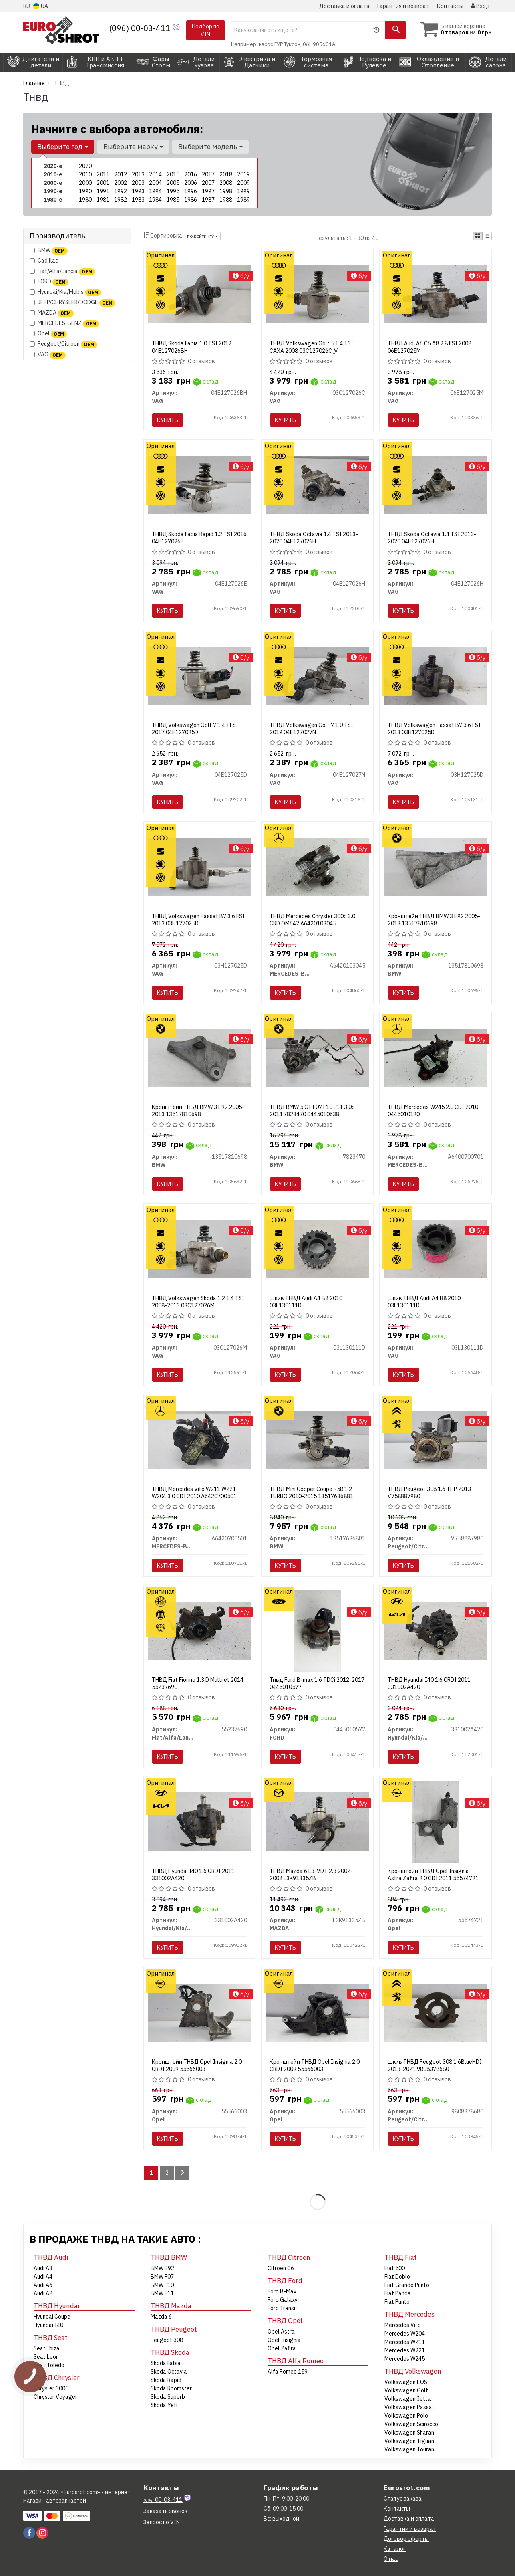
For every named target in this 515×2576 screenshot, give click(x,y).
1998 (225, 191)
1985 (173, 199)
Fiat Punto (397, 2301)
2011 (103, 174)
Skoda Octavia (169, 2371)
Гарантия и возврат (403, 6)
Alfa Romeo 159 (288, 2371)
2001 (103, 182)
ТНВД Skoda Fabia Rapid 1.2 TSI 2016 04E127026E (199, 538)
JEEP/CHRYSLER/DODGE (72, 302)
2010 (85, 174)
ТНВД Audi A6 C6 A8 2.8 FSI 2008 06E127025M (429, 347)
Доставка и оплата (344, 6)
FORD (49, 281)
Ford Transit (283, 2308)
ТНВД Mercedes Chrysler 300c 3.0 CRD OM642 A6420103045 (312, 920)
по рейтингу (202, 236)
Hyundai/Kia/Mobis (65, 292)
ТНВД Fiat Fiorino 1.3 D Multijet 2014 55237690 (197, 1683)
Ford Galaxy (283, 2299)
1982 (120, 199)
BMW (49, 250)
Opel (48, 333)
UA (40, 6)
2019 (243, 174)
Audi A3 (43, 2268)
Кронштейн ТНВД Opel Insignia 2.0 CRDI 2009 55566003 (197, 2065)
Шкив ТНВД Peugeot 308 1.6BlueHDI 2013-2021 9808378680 (435, 2065)
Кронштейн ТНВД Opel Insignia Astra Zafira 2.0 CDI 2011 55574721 (433, 1874)
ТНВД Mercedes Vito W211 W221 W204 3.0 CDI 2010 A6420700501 (194, 1492)
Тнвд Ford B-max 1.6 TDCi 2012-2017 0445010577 (317, 1683)
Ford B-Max (282, 2291)
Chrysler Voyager (55, 2396)
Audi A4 (43, 2276)
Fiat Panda (397, 2293)
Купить (167, 420)
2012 (120, 174)
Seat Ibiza (47, 2348)
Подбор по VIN (205, 30)
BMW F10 (162, 2285)
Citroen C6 (281, 2268)
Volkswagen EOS (405, 2382)
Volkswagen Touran (409, 2449)
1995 (173, 191)
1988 (225, 199)
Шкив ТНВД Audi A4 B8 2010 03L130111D (306, 1302)
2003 (138, 182)
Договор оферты (406, 2538)
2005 (173, 182)
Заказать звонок (165, 2511)
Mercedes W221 (404, 2350)
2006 (190, 182)
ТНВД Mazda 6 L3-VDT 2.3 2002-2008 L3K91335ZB (311, 1874)
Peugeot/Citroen (63, 344)
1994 (155, 191)
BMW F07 (162, 2276)
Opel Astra (281, 2331)
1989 (243, 199)
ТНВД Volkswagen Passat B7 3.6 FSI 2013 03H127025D (434, 728)
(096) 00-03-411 (140, 28)
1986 (190, 199)
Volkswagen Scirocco (411, 2424)
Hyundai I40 (48, 2325)
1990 (85, 191)
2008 (225, 182)
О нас (391, 2558)
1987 (208, 199)
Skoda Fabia (166, 2363)
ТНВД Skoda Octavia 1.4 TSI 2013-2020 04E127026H (314, 538)
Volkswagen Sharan (409, 2432)
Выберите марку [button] (133, 146)
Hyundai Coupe (52, 2316)
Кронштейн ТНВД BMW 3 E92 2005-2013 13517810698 (434, 920)
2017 (208, 174)
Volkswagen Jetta (407, 2398)
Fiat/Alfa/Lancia (62, 271)
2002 (120, 182)
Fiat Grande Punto (406, 2285)
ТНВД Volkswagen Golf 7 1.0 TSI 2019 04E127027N (311, 728)
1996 (190, 191)
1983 (138, 199)
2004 (155, 182)
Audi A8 (43, 2293)
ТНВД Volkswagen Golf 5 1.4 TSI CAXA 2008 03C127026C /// (311, 347)
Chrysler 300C (51, 2388)
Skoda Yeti (164, 2405)
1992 (120, 191)
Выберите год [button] (62, 146)
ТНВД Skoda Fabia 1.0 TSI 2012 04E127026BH (191, 347)
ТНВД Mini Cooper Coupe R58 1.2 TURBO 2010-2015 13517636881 (311, 1492)
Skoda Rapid (166, 2380)
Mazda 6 (161, 2316)
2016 (190, 174)
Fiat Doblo (397, 2276)
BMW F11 (162, 2293)
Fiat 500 (394, 2268)
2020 (85, 166)
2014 (155, 174)
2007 (208, 182)
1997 (208, 191)
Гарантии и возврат (410, 2528)
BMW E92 (162, 2268)
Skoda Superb (168, 2396)
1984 (155, 199)
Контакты (450, 6)
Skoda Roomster (171, 2388)
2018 (225, 174)
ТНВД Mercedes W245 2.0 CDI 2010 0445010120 (433, 1110)
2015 (173, 174)
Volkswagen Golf (406, 2390)
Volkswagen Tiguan (409, 2441)
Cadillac (44, 260)
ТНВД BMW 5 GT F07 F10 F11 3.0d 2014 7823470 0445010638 (312, 1110)
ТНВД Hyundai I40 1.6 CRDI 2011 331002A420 (429, 1683)
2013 (138, 174)
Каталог (395, 2548)
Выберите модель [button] (210, 146)
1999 (243, 191)
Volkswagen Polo (406, 2415)
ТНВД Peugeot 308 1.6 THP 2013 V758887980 (429, 1492)
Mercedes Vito (402, 2325)
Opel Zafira (282, 2348)
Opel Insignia (284, 2340)
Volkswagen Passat (409, 2407)
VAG (48, 354)
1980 (85, 199)
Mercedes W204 (404, 2333)
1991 (103, 191)
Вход (480, 6)
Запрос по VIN (161, 2522)
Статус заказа (403, 2498)
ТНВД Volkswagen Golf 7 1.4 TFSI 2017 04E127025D (195, 728)
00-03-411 (163, 2499)
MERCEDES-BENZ (64, 323)
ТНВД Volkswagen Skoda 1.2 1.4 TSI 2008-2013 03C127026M (198, 1302)
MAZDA (52, 313)
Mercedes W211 (404, 2342)
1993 (138, 191)
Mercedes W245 (404, 2358)
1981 (103, 199)
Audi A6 (43, 2285)
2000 (85, 182)
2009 (243, 182)
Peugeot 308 (167, 2340)
